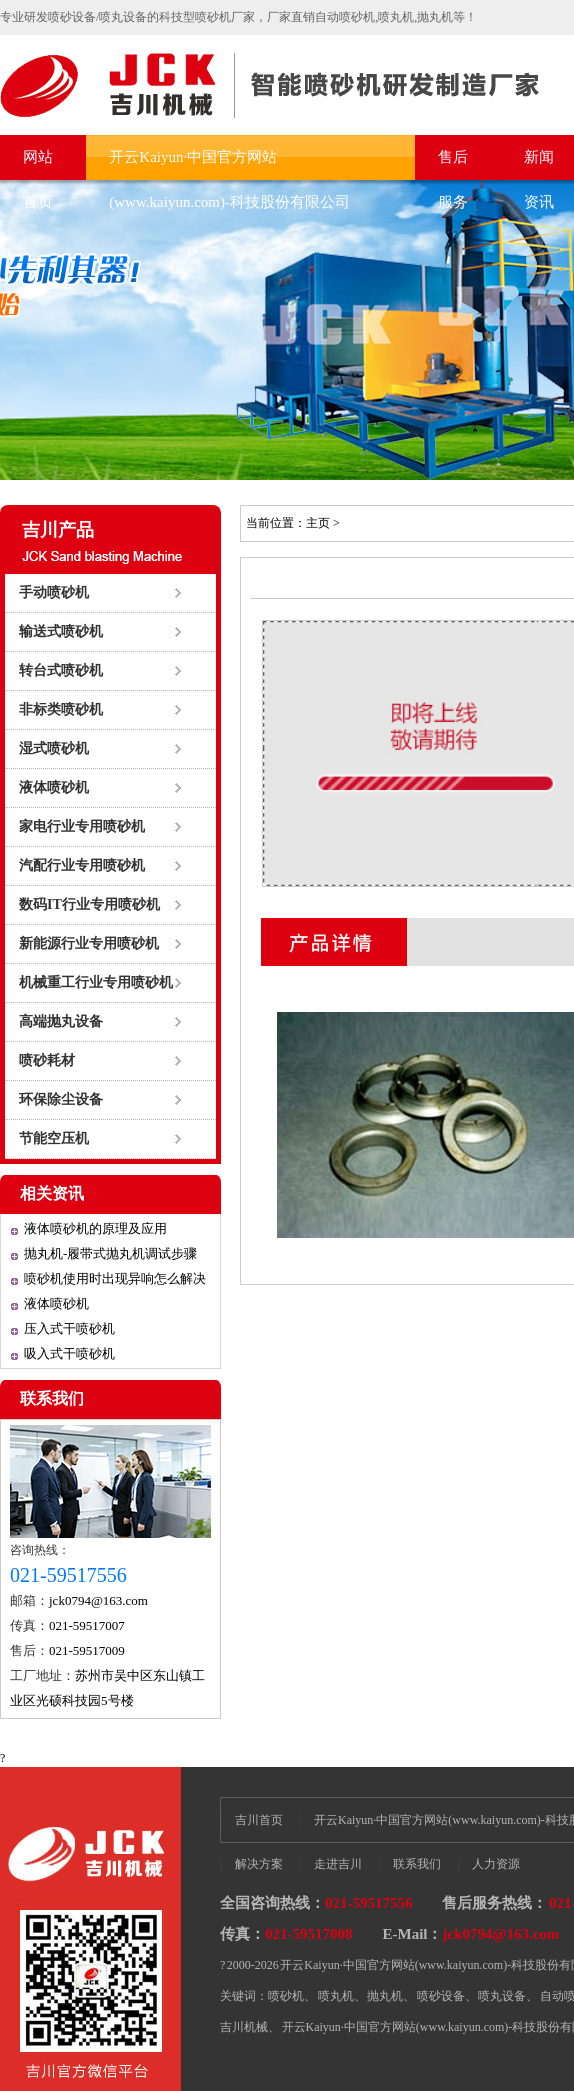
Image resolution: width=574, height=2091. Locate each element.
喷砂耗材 (47, 1060)
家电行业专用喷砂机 (82, 826)
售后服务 (453, 164)
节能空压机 (54, 1138)
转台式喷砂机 (61, 670)
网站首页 (38, 164)
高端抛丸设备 (61, 1021)
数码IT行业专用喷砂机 (89, 904)
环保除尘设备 (61, 1099)
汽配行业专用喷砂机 (82, 865)
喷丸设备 (502, 1996)
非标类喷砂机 (61, 709)
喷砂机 (286, 1996)
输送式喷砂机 (61, 631)
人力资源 (496, 1864)
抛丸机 (385, 1996)
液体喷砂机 (54, 787)
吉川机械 (244, 2027)
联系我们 (52, 1398)
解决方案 (259, 1864)
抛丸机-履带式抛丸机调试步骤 (110, 1253)
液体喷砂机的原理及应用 (95, 1228)
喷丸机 (336, 1996)
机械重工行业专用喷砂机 (96, 982)
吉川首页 (259, 1820)
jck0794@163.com (98, 1600)
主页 (318, 523)
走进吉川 (338, 1864)
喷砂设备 (441, 1996)
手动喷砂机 (54, 592)
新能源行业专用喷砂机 (89, 943)
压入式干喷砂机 (69, 1328)
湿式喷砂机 (54, 748)
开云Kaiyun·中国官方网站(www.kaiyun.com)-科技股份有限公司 (229, 164)
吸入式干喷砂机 (69, 1353)
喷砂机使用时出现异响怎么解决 (115, 1278)
